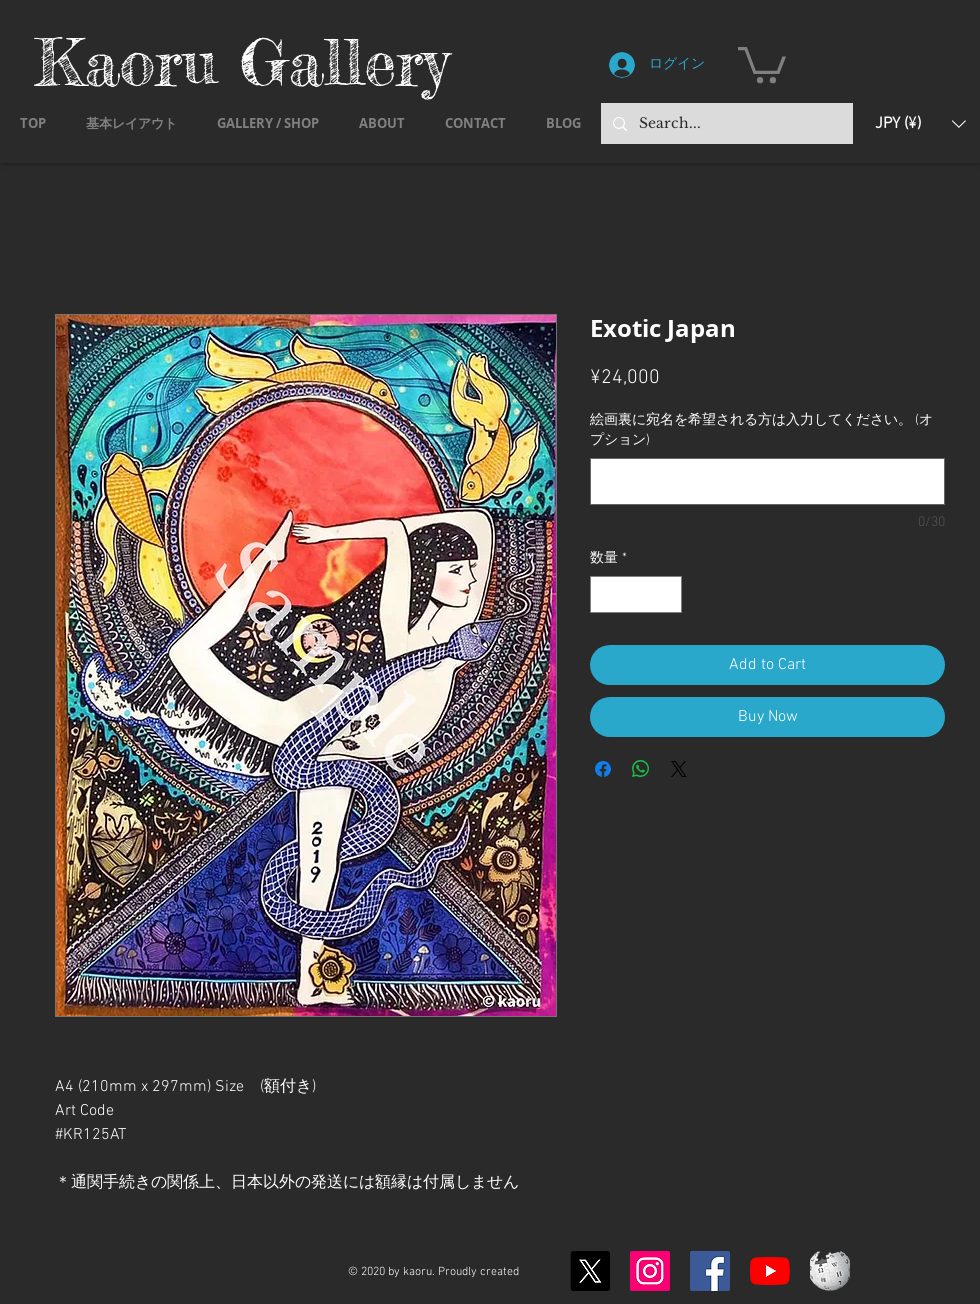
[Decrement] (605, 594)
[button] (762, 63)
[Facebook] (710, 1271)
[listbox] (920, 123)
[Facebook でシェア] (603, 769)
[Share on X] (679, 769)
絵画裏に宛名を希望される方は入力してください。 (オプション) (761, 430)
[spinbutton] (636, 594)
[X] (590, 1271)
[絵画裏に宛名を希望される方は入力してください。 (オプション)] (767, 481)
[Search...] (725, 123)
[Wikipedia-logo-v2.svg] (830, 1271)
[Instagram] (650, 1271)
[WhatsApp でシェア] (641, 769)
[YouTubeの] (770, 1271)
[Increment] (666, 594)
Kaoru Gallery (242, 61)
